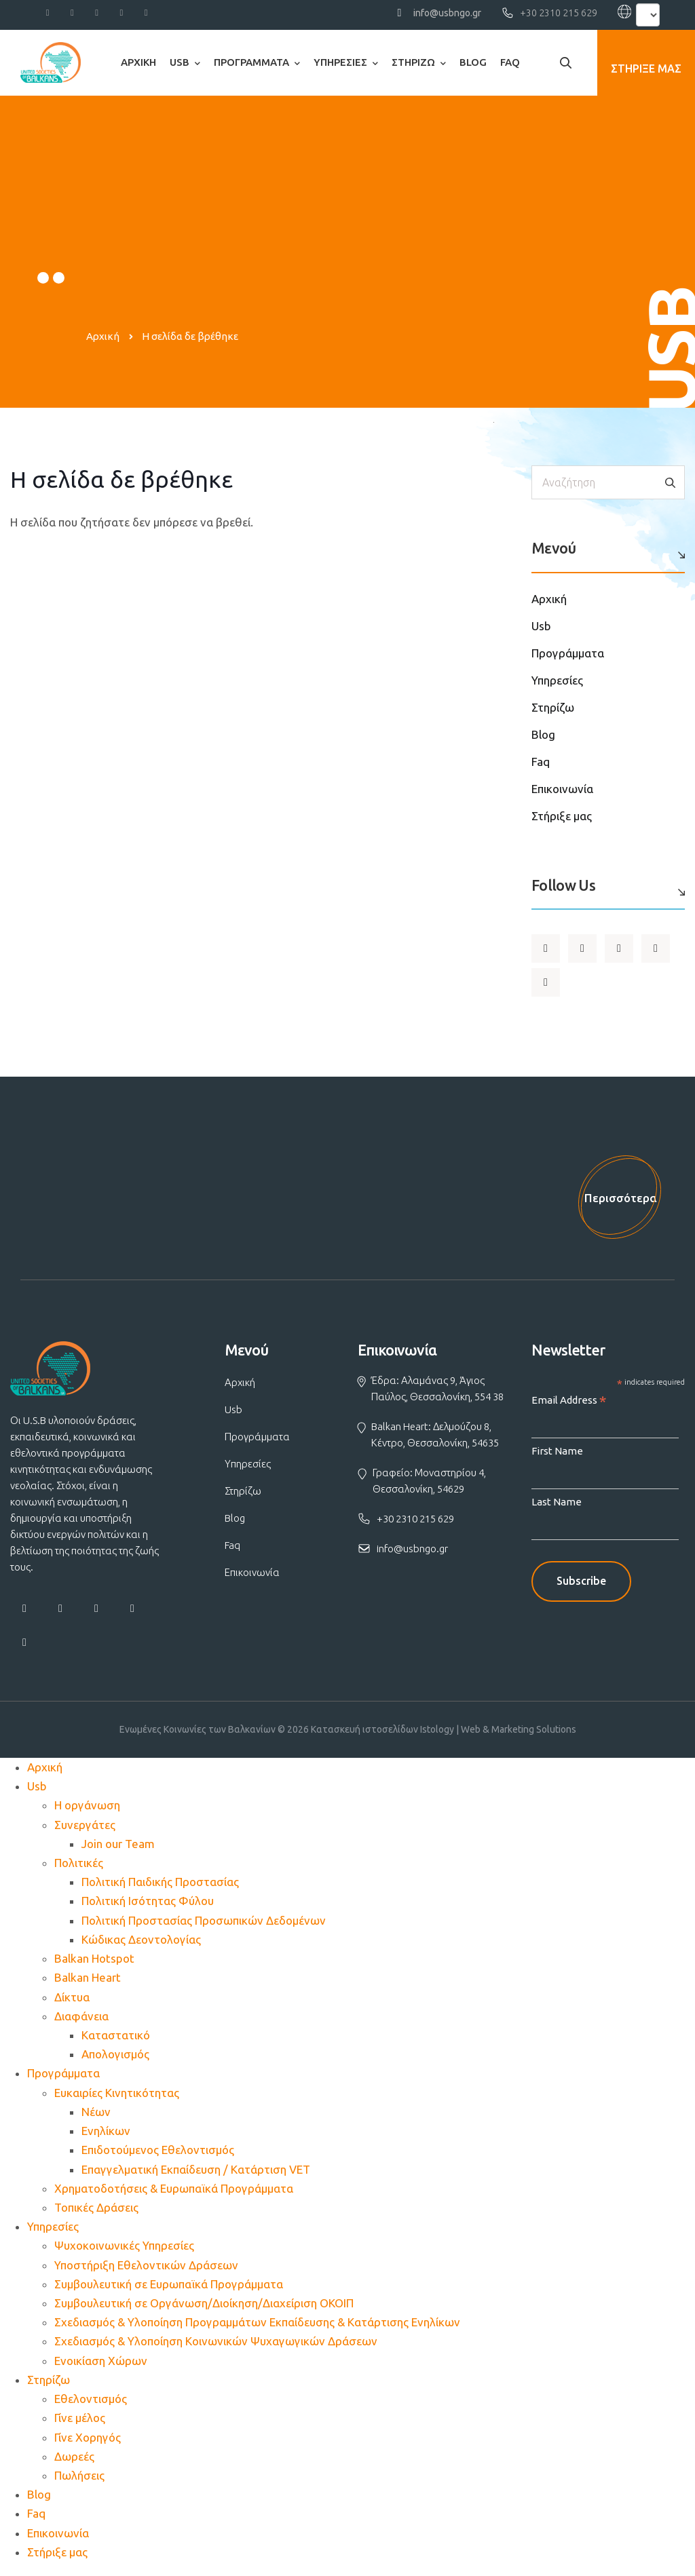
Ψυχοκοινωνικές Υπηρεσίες (124, 2252)
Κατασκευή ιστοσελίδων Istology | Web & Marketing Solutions (443, 1735)
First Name (557, 1457)
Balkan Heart (87, 1984)
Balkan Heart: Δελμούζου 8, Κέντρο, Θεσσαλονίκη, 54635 (435, 1441)
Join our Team (118, 1849)
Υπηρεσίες (340, 62)
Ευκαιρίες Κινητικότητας (116, 2098)
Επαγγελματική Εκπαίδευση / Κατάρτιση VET (195, 2175)
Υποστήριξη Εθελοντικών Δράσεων (146, 2271)
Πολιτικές (78, 1869)
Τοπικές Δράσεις (96, 2213)
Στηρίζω (413, 62)
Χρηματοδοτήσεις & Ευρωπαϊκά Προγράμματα (173, 2194)
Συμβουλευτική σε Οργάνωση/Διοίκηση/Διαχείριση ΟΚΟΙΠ (204, 2309)
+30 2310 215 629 (558, 12)
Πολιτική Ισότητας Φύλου (147, 1907)
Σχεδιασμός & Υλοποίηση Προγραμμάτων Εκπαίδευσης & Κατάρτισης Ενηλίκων (257, 2328)
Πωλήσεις (79, 2482)
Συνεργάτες (84, 1830)
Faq (510, 62)
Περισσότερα (618, 1201)
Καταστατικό (115, 2041)
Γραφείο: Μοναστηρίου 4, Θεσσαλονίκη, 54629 (429, 1487)
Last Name (556, 1508)
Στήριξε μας (561, 815)
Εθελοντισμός (90, 2405)
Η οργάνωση (87, 1811)
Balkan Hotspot (94, 1965)
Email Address (569, 1407)
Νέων (96, 2117)
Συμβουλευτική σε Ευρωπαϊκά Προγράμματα (168, 2290)
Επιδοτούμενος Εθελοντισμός (157, 2156)
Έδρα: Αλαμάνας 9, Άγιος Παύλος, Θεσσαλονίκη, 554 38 (437, 1395)
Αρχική (138, 62)
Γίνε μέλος (79, 2424)
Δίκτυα (72, 2003)
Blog (473, 62)
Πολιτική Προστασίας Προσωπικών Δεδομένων (203, 1926)
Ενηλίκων (105, 2137)
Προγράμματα (251, 62)
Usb (179, 62)
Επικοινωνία (562, 788)
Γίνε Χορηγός (87, 2443)
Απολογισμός (115, 2060)
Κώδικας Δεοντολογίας (141, 1945)
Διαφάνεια (81, 2022)
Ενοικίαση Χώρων (100, 2366)
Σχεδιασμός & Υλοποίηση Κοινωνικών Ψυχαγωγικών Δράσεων (215, 2347)
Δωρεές (74, 2462)
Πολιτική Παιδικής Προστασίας (160, 1888)
